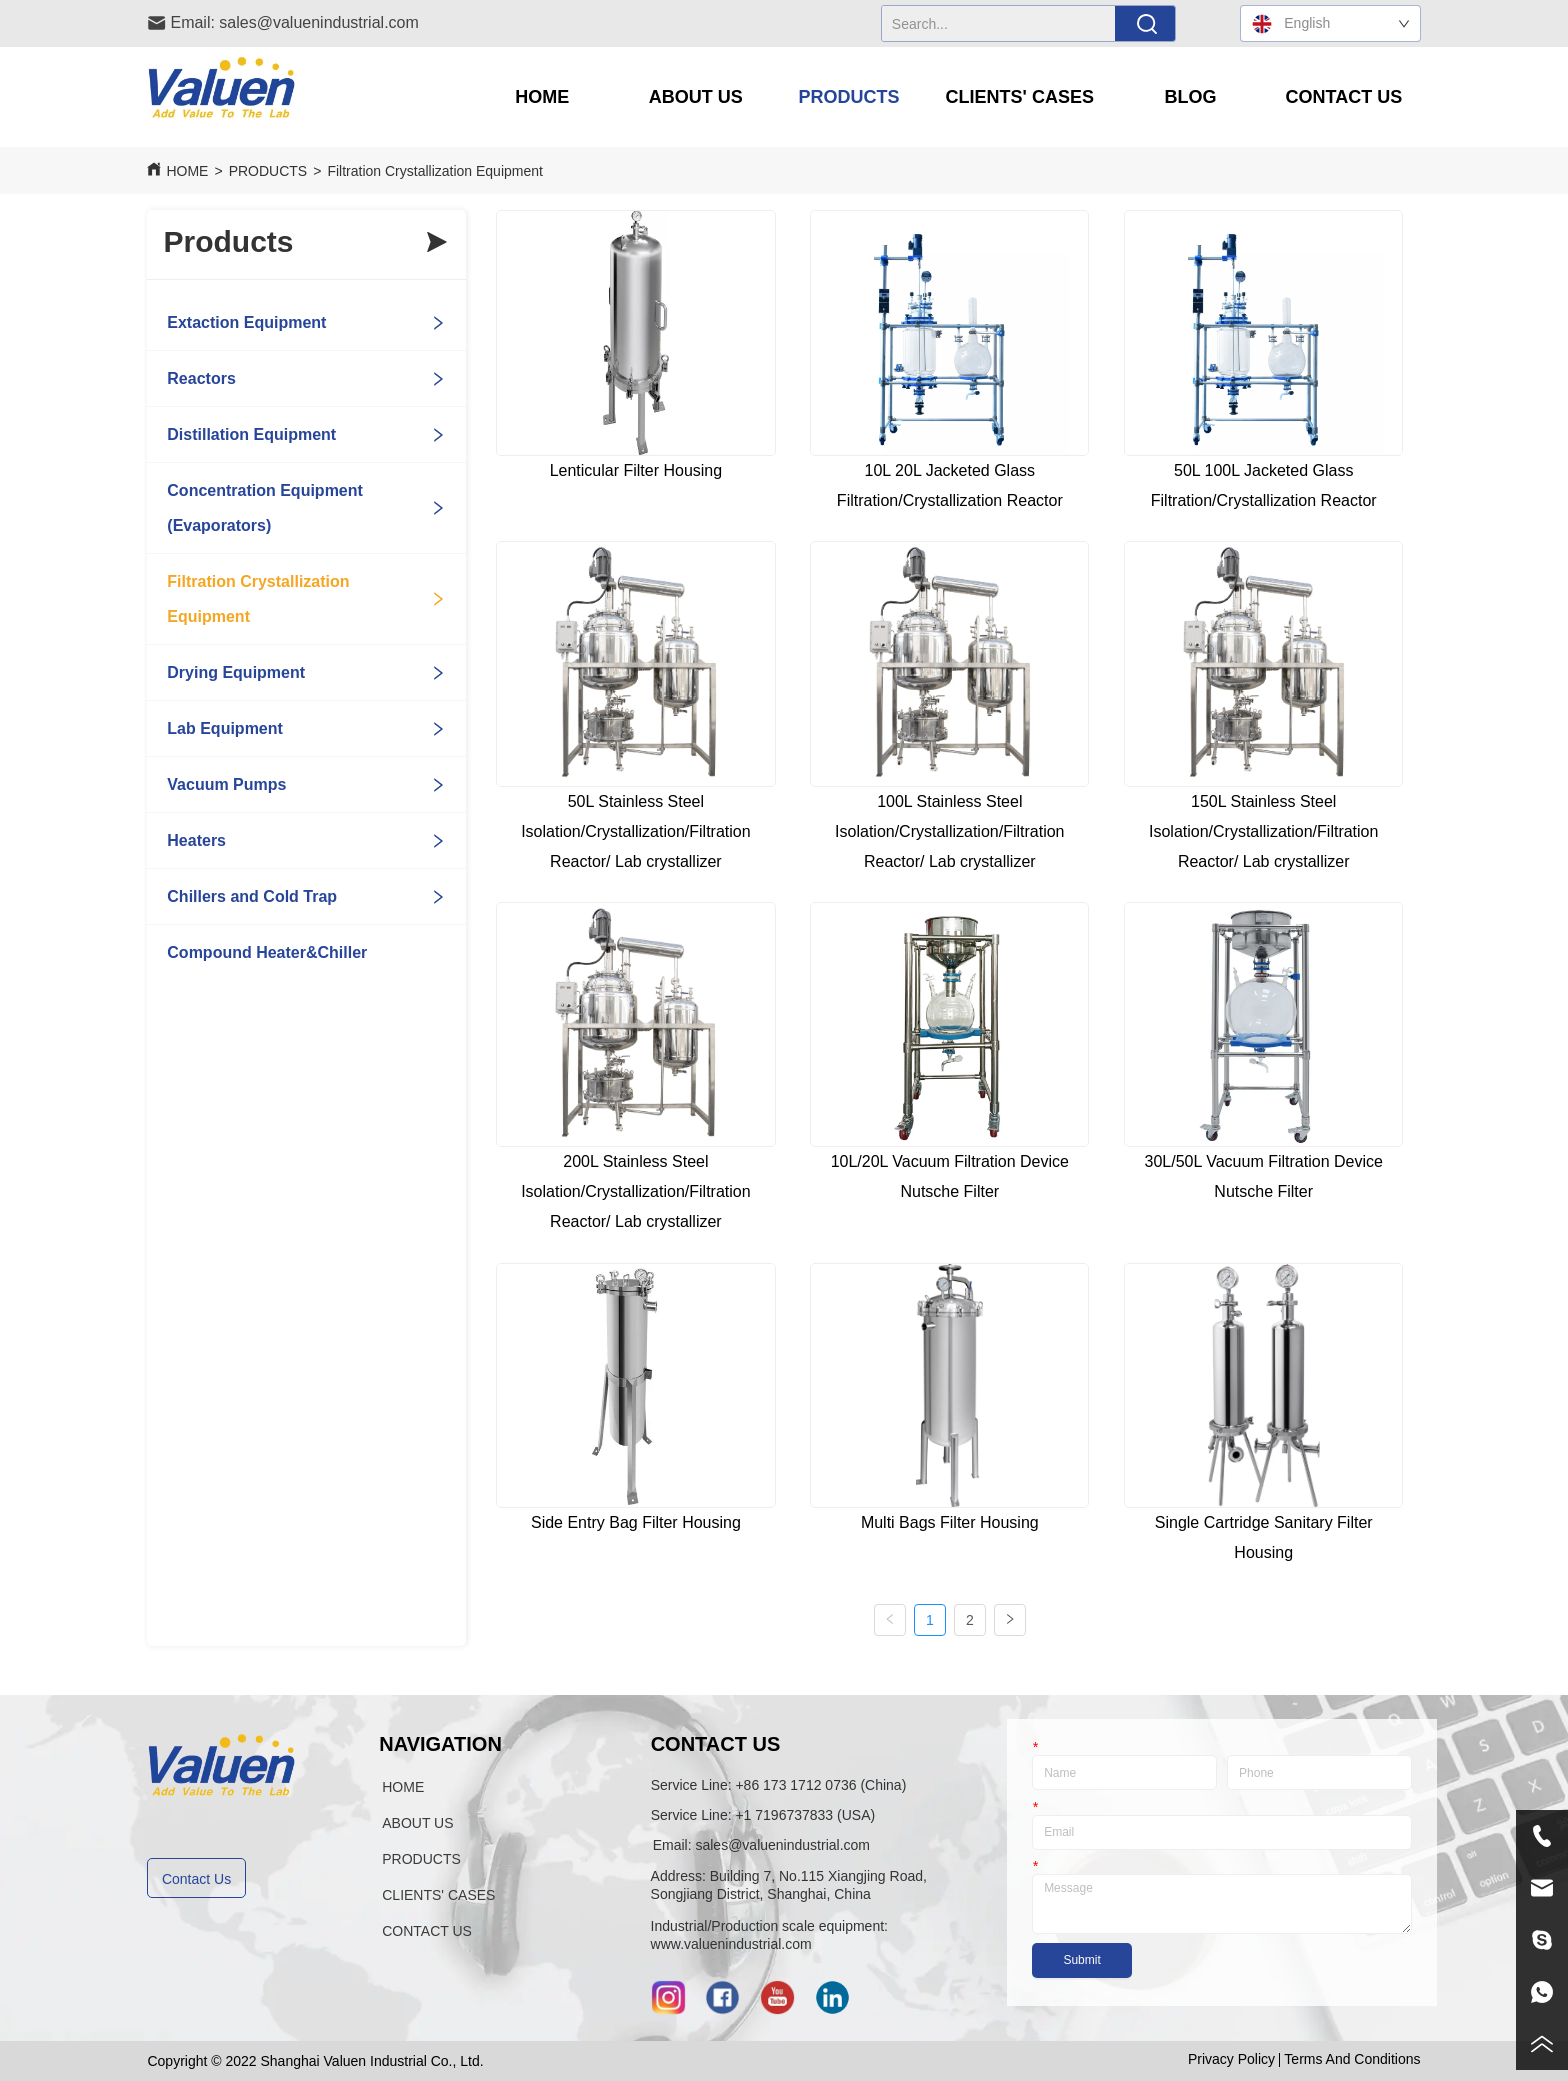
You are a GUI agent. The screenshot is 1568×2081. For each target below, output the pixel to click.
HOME (187, 171)
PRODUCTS (268, 171)
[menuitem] (695, 97)
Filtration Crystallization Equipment (435, 171)
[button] (696, 97)
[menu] (943, 97)
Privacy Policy (1231, 2059)
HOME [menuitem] (542, 97)
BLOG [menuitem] (1191, 97)
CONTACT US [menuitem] (1344, 97)
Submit (1081, 1960)
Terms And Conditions (1352, 2059)
